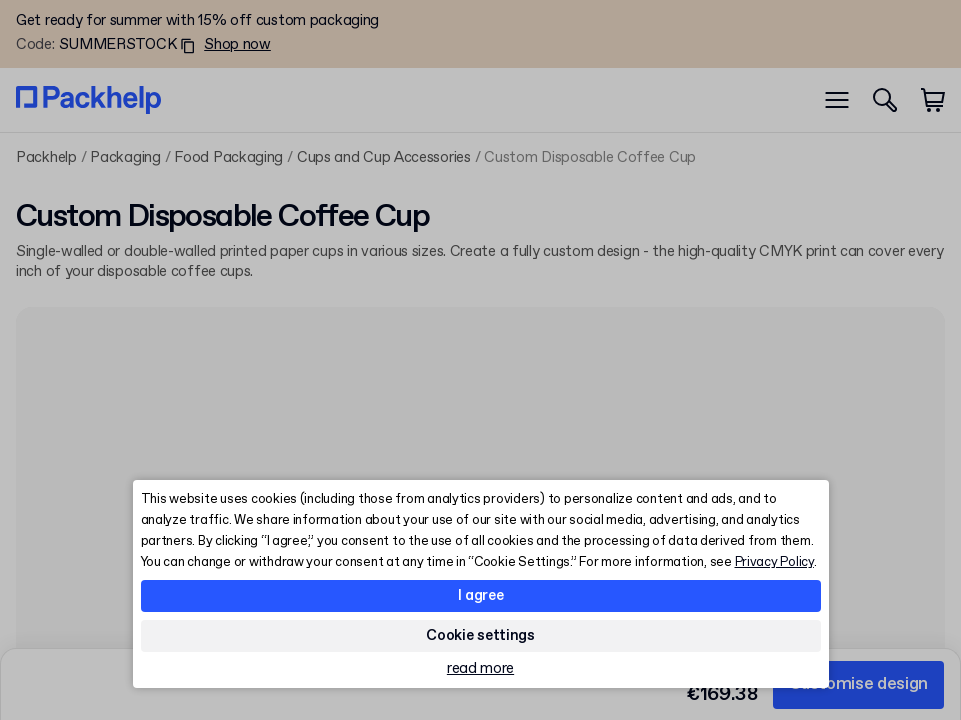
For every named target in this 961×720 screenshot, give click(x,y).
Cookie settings (480, 636)
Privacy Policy (774, 562)
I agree (481, 596)
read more (480, 669)
